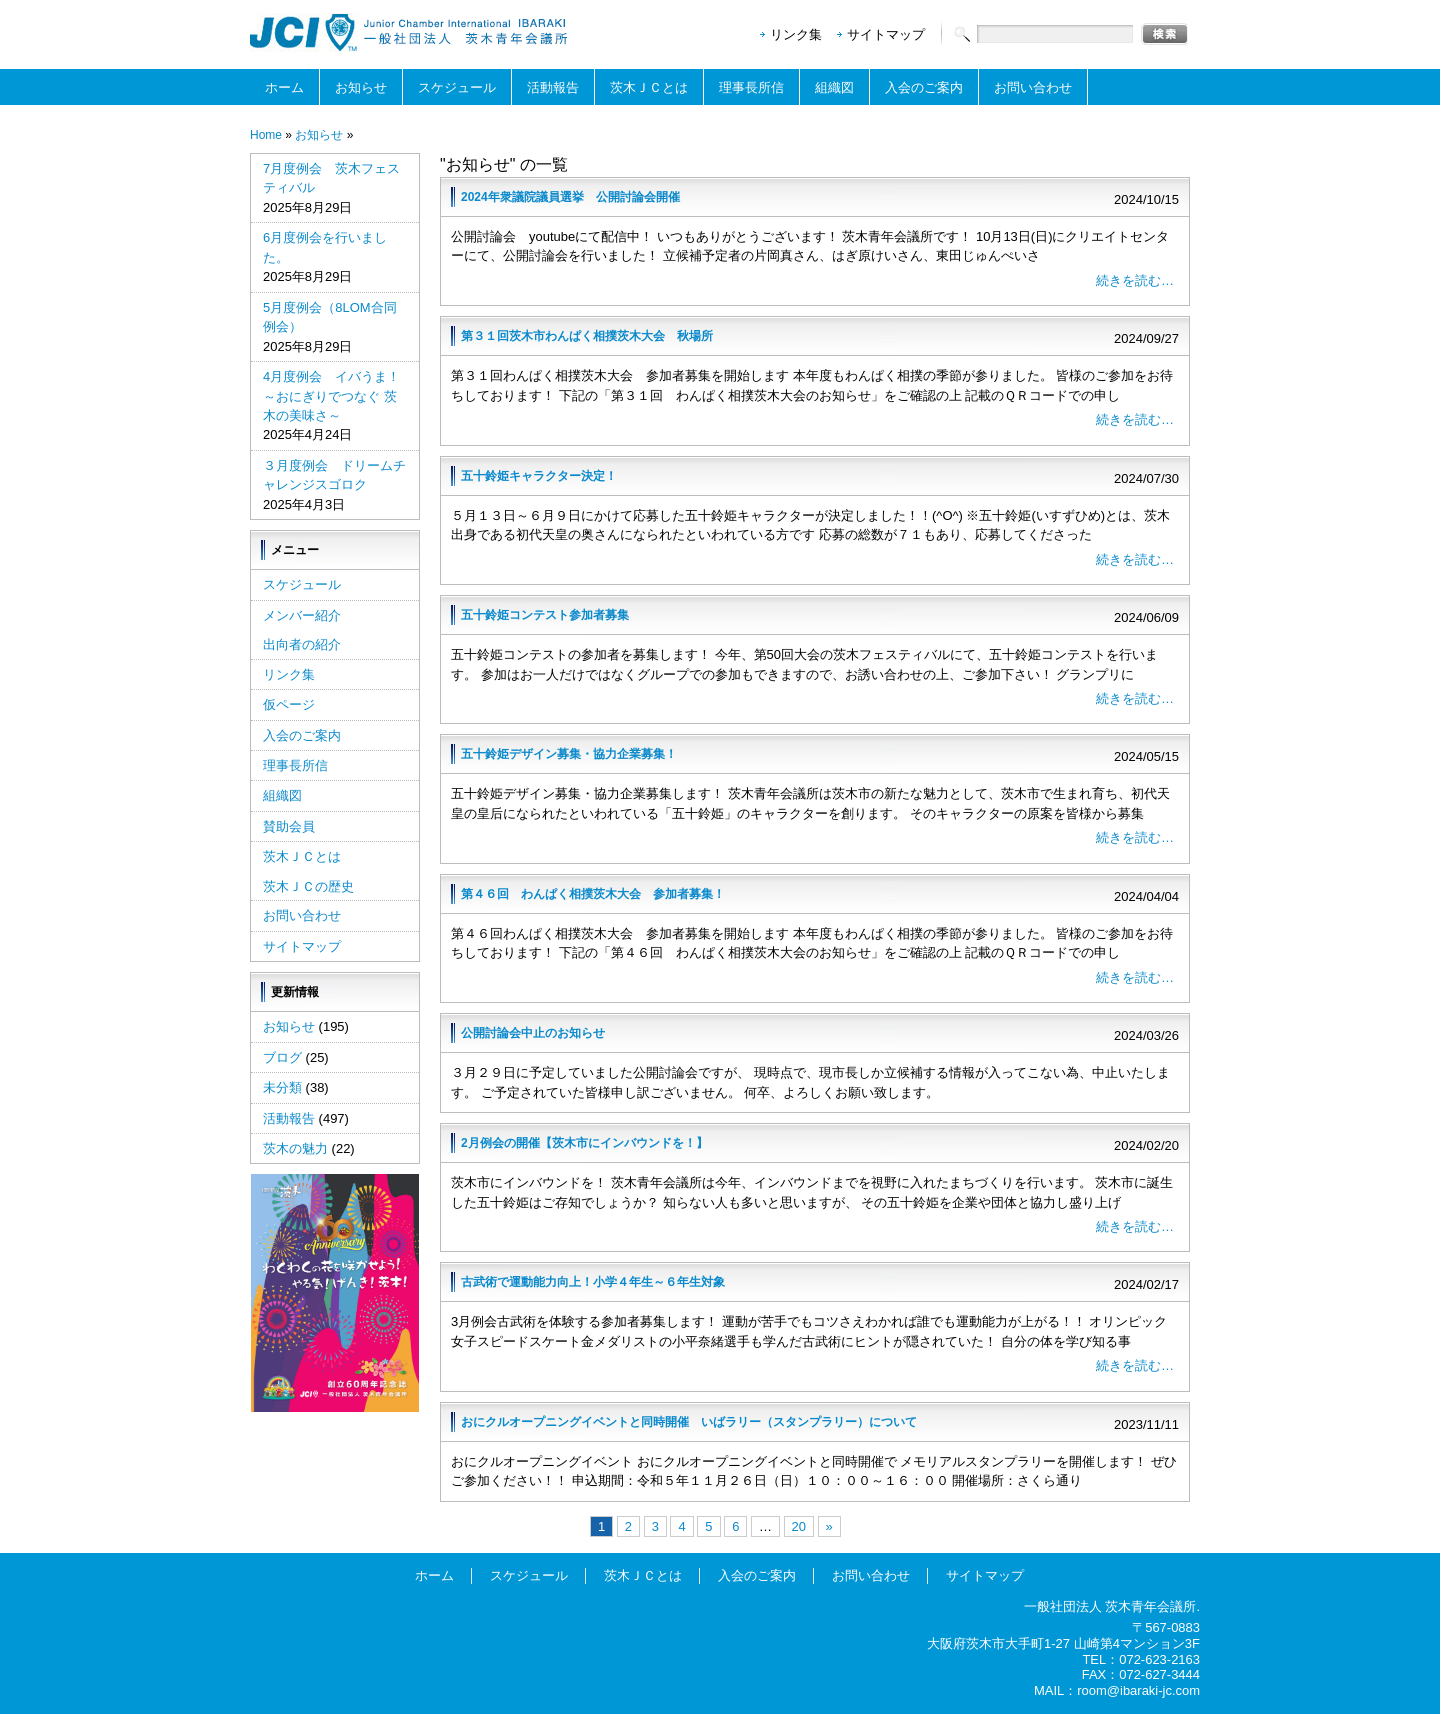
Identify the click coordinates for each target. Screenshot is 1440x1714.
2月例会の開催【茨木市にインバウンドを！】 (584, 1143)
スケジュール (457, 87)
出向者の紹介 (302, 644)
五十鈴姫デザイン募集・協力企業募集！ (569, 754)
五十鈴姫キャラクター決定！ (539, 476)
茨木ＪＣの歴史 (308, 886)
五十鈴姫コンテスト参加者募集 (545, 615)
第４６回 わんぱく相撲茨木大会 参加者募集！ (593, 894)
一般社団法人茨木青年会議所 (410, 32)
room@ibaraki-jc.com (1138, 1690)
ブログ (282, 1057)
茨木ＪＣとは (649, 87)
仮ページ (289, 704)
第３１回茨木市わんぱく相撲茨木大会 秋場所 (587, 336)
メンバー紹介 (302, 615)
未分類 (282, 1087)
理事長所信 (751, 87)
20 (799, 1526)
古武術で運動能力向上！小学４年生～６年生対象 (593, 1282)
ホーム (284, 87)
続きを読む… (1135, 280)
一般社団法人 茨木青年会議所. (1112, 1606)
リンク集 (796, 34)
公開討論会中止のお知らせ (533, 1033)
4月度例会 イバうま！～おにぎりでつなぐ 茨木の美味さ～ (331, 396)
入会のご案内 (924, 87)
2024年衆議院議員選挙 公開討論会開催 (570, 197)
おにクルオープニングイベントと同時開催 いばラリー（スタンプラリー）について (689, 1422)
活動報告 (553, 87)
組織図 (834, 87)
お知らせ (361, 87)
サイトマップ (886, 34)
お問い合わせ (1033, 87)
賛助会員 (289, 826)
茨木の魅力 (295, 1148)
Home (266, 135)
